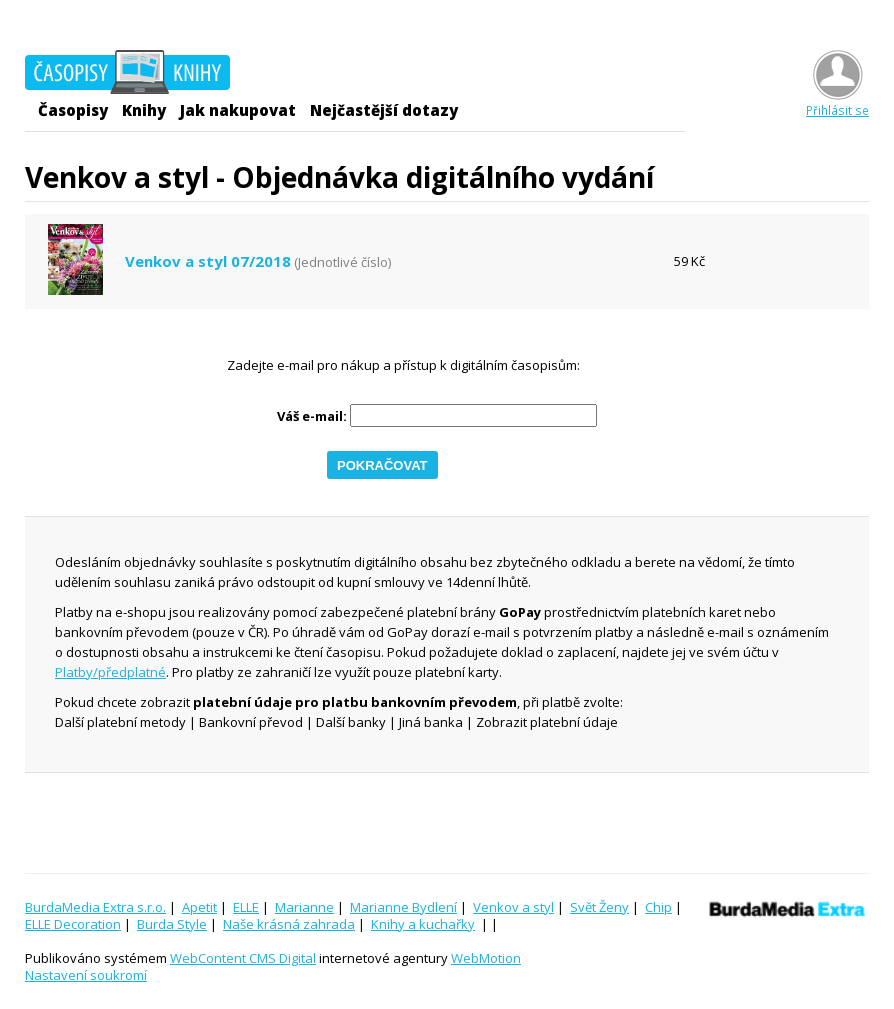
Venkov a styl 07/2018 (208, 261)
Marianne (304, 907)
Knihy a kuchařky (423, 924)
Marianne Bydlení (403, 907)
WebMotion (486, 958)
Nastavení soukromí (86, 975)
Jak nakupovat (238, 110)
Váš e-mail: (312, 416)
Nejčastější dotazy (384, 110)
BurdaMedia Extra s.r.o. (95, 907)
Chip (658, 907)
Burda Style (172, 924)
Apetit (199, 907)
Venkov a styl (513, 907)
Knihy (144, 110)
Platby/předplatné (110, 672)
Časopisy (73, 110)
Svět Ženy (599, 907)
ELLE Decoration (73, 924)
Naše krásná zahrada (289, 924)
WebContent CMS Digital (243, 958)
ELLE (246, 907)
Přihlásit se (837, 102)
